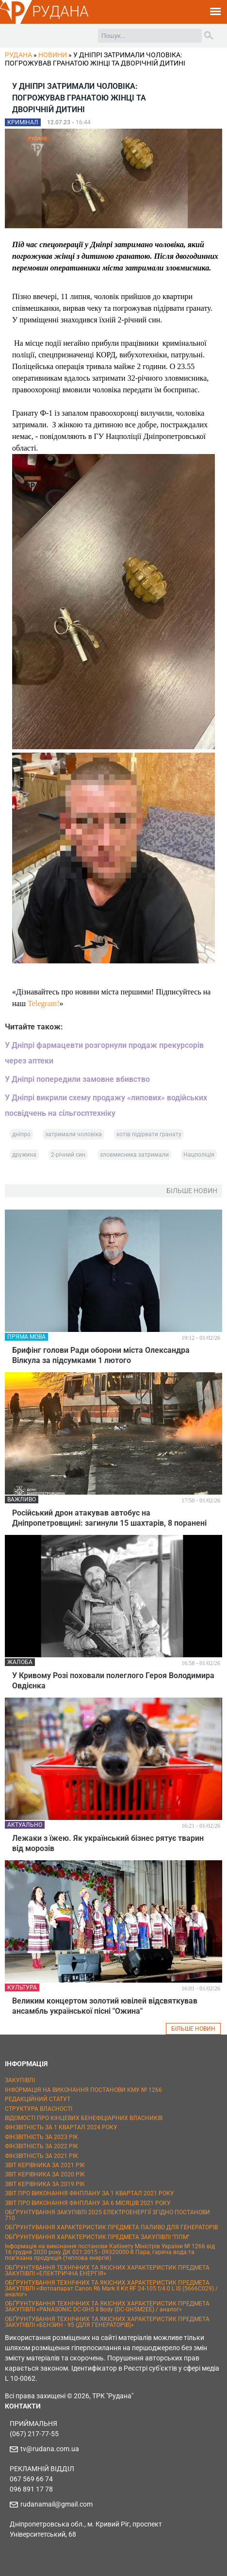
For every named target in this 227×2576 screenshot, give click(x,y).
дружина (24, 1154)
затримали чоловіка (73, 1134)
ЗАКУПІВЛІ (20, 2080)
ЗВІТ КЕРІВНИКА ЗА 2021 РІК (45, 2165)
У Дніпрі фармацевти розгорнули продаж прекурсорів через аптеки (104, 1053)
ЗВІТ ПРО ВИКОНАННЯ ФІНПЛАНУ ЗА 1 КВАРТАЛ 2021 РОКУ (89, 2193)
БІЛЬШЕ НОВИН (193, 2028)
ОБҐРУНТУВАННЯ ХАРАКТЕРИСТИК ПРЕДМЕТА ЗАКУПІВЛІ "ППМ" (97, 2237)
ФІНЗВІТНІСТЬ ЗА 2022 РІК (41, 2146)
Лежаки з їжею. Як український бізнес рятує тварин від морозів (108, 1843)
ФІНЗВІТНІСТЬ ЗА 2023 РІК (41, 2137)
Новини (52, 55)
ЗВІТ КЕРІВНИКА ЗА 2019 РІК (45, 2184)
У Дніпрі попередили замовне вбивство (77, 1079)
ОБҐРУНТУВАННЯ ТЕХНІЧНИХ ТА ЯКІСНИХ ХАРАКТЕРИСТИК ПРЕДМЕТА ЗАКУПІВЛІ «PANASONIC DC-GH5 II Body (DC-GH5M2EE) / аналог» (107, 2306)
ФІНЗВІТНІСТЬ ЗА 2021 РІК (41, 2156)
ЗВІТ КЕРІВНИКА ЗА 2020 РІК (45, 2174)
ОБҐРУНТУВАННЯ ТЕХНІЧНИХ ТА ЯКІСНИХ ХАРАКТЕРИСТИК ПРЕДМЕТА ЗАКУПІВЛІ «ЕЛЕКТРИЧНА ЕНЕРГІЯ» (107, 2270)
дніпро (21, 1134)
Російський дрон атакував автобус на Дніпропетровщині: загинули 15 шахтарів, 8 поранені (109, 1518)
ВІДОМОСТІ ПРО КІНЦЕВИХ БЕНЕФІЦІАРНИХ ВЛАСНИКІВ (83, 2118)
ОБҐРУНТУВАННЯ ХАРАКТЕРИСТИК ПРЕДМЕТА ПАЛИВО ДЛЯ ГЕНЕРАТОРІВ (111, 2227)
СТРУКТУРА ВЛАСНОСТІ (38, 2108)
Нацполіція (198, 1154)
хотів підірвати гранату (148, 1134)
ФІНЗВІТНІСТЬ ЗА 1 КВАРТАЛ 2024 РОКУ (61, 2127)
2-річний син (68, 1154)
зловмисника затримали (134, 1154)
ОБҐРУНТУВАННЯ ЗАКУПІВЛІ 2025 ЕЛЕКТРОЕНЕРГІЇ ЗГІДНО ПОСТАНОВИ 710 (107, 2215)
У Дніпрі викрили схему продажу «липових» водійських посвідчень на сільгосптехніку (106, 1105)
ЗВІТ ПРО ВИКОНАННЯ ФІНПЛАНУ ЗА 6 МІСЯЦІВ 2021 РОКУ (88, 2203)
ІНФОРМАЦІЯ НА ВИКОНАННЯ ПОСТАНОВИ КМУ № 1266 (83, 2090)
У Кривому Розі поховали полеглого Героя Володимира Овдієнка (113, 1680)
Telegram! (44, 1003)
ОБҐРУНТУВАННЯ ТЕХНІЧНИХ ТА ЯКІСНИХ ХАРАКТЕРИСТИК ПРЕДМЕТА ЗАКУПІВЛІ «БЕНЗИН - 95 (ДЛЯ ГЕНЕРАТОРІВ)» (107, 2322)
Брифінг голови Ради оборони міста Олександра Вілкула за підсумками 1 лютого (101, 1355)
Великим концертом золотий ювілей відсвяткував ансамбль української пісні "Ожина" (104, 2006)
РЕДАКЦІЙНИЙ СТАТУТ (37, 2099)
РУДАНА (60, 11)
